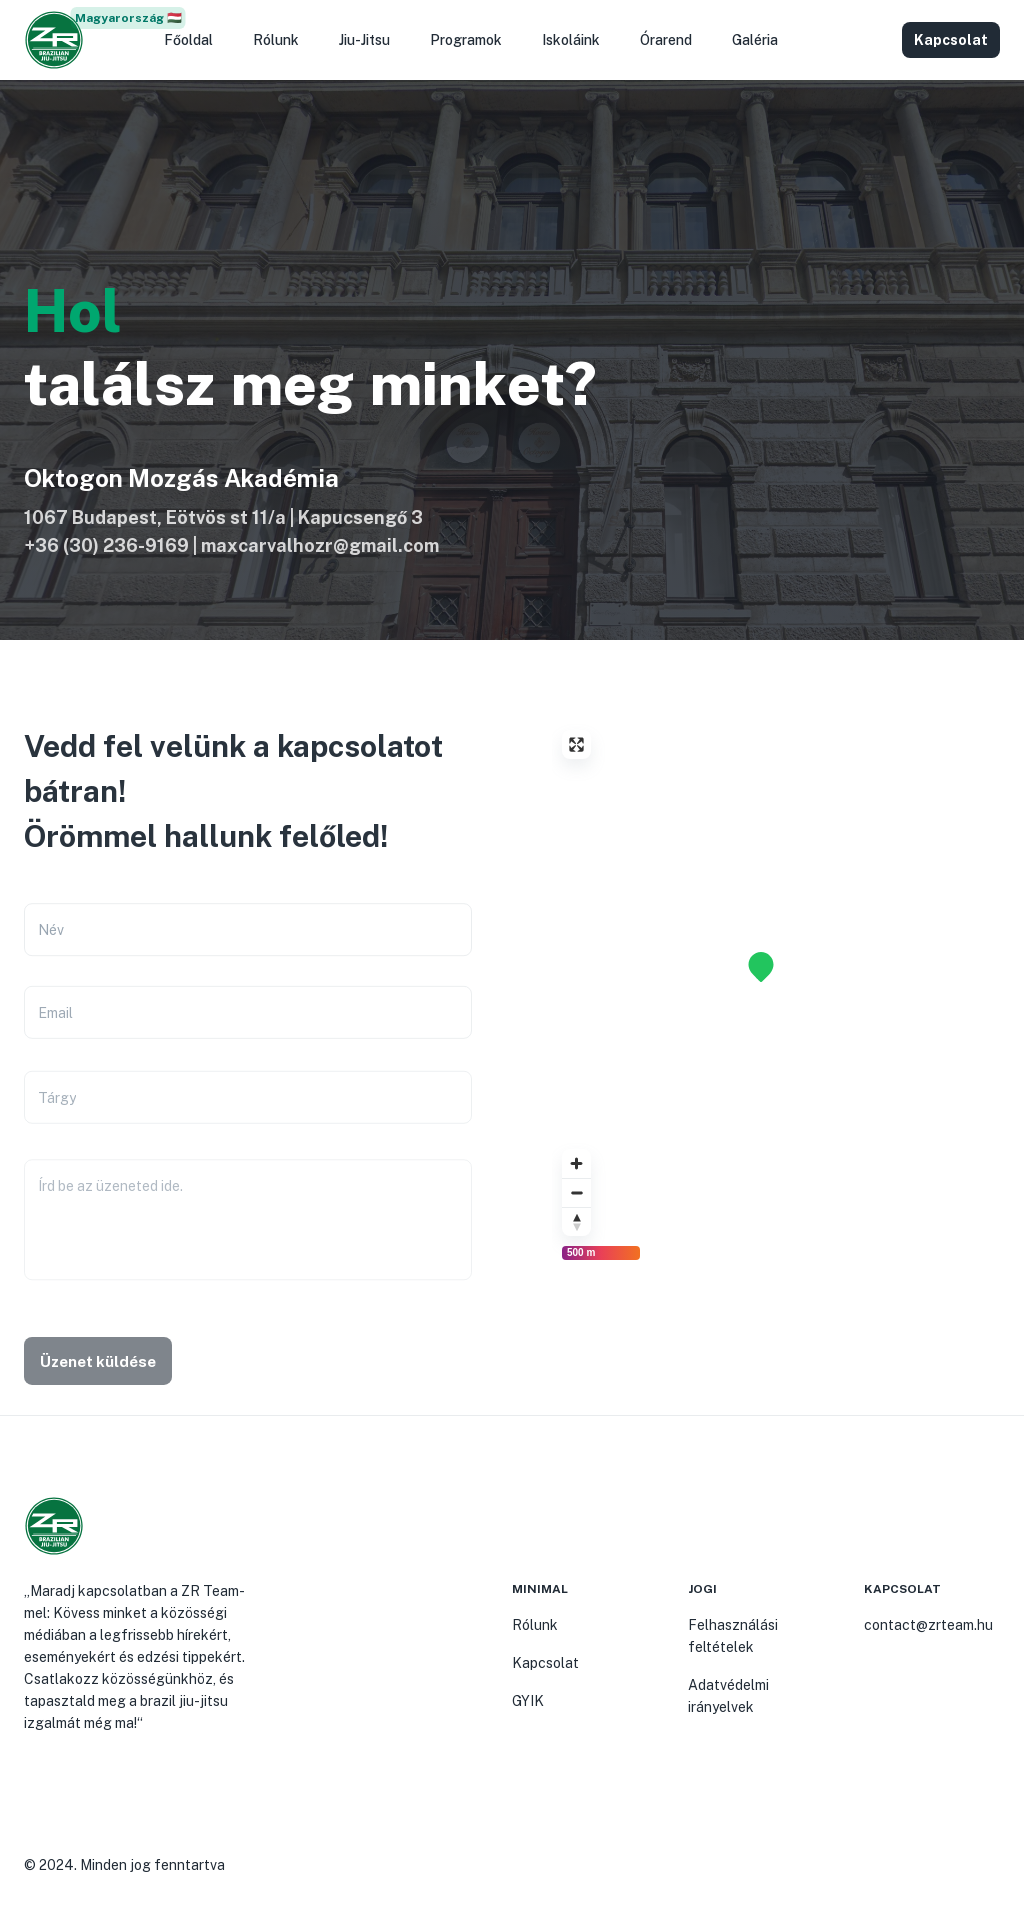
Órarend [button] (666, 40)
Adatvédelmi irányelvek (728, 1696)
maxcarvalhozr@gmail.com (320, 545)
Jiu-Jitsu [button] (364, 40)
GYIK (528, 1701)
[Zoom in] (576, 1163)
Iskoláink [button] (571, 40)
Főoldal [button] (188, 40)
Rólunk (535, 1625)
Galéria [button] (755, 40)
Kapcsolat (545, 1663)
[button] (874, 40)
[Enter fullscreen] (576, 744)
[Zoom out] (576, 1192)
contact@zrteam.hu (928, 1625)
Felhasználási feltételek (733, 1636)
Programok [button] (466, 40)
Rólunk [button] (276, 40)
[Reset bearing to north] (576, 1221)
